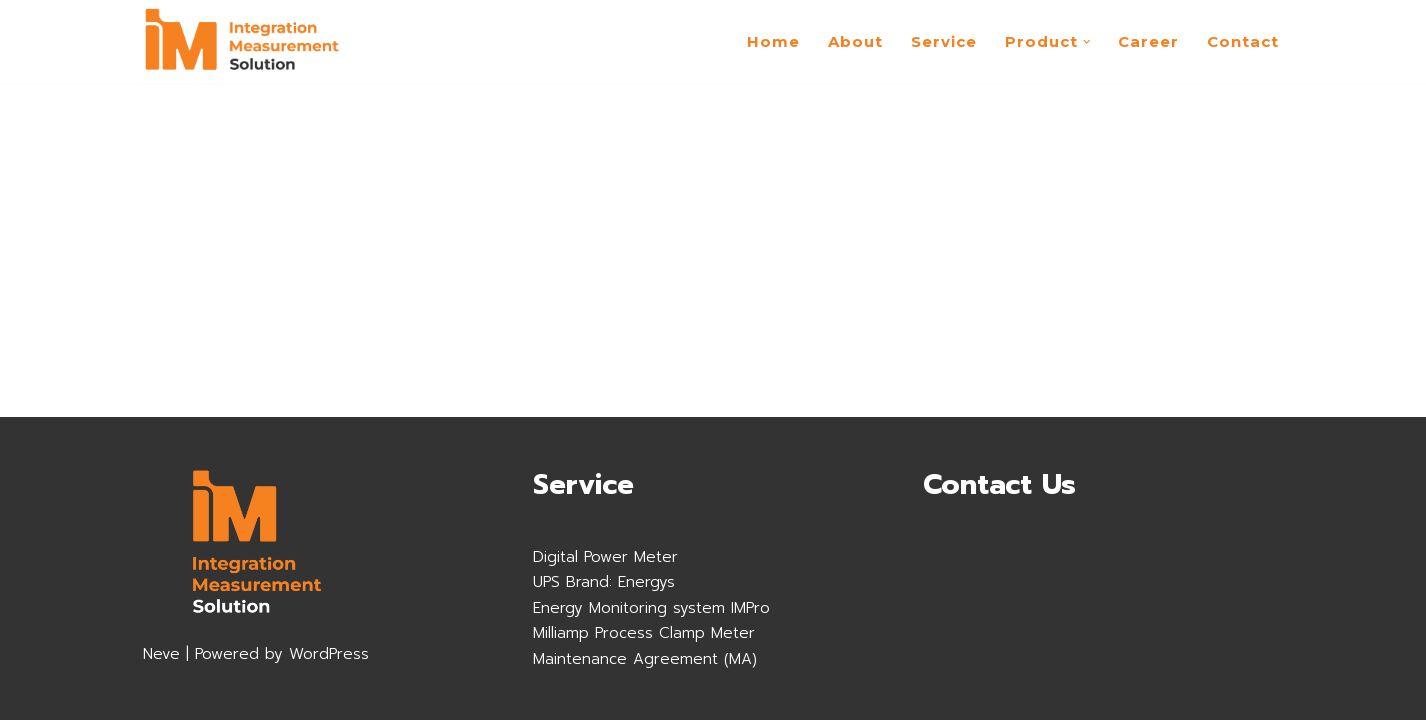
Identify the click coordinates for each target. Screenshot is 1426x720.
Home (773, 41)
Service (944, 41)
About (855, 41)
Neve (161, 654)
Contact (1243, 41)
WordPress (329, 654)
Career (1148, 41)
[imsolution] (243, 41)
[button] (1087, 42)
